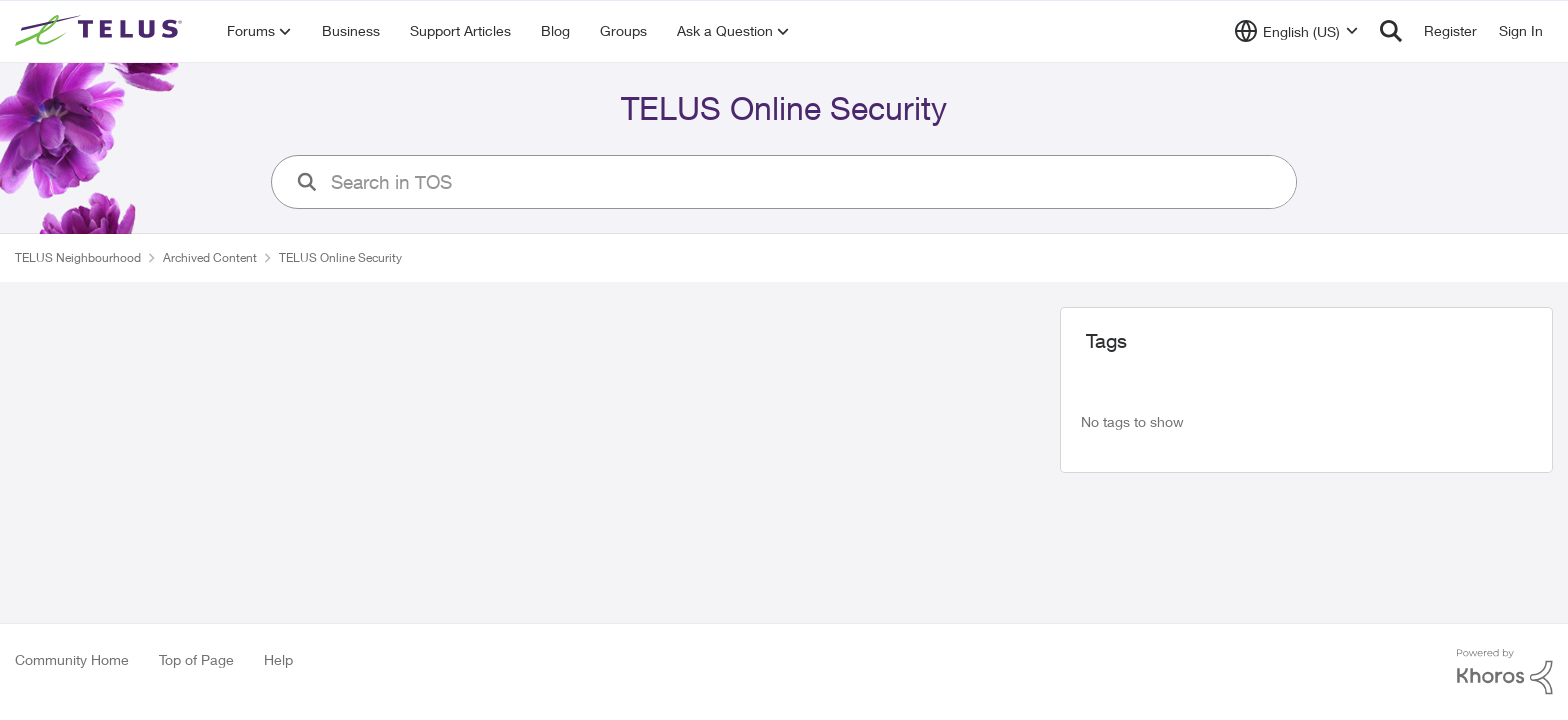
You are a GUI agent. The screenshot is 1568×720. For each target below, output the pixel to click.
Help (278, 659)
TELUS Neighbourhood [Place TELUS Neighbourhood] (78, 257)
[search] (805, 182)
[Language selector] (1296, 31)
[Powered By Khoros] (1505, 672)
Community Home (72, 659)
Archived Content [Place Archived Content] (210, 257)
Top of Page (196, 659)
